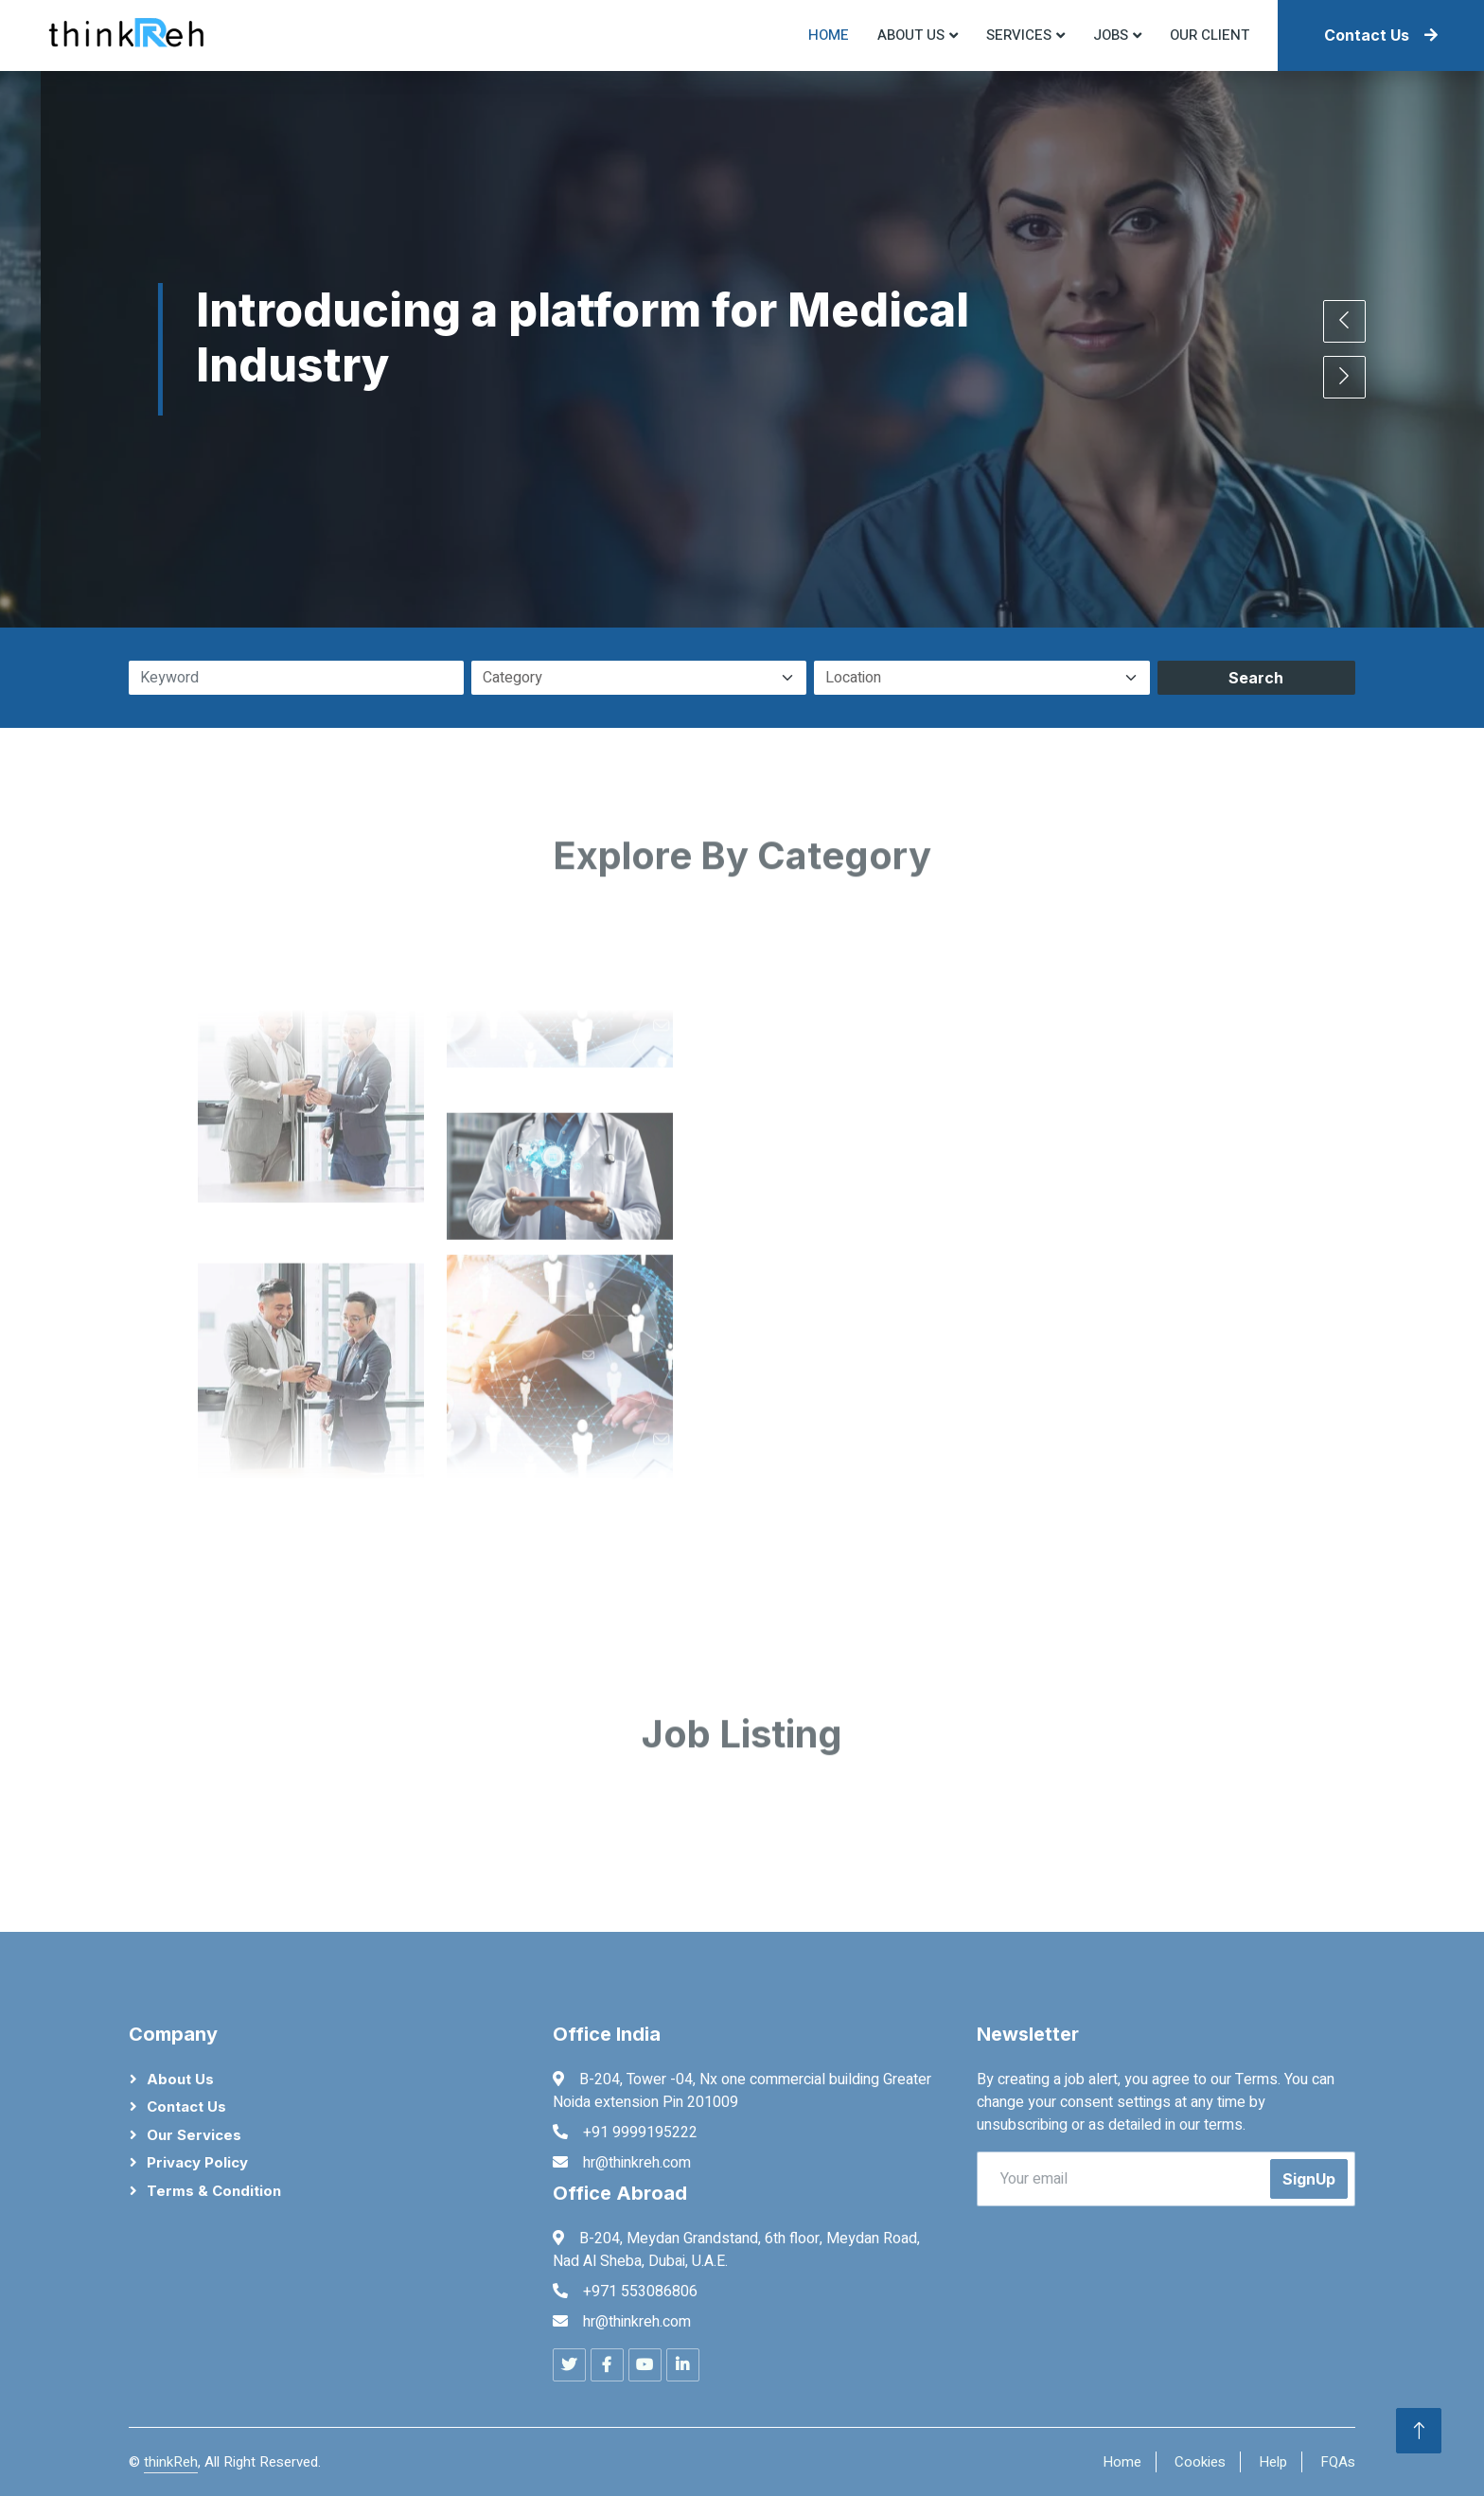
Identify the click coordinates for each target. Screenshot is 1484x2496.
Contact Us (1381, 35)
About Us (180, 2079)
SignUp (1308, 2178)
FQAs (1337, 2462)
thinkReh (171, 2462)
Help (1273, 2462)
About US (911, 35)
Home (828, 35)
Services (1018, 35)
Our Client (1209, 35)
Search (1255, 677)
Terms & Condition (214, 2191)
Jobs (1110, 35)
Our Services (194, 2135)
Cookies (1200, 2462)
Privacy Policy (197, 2162)
